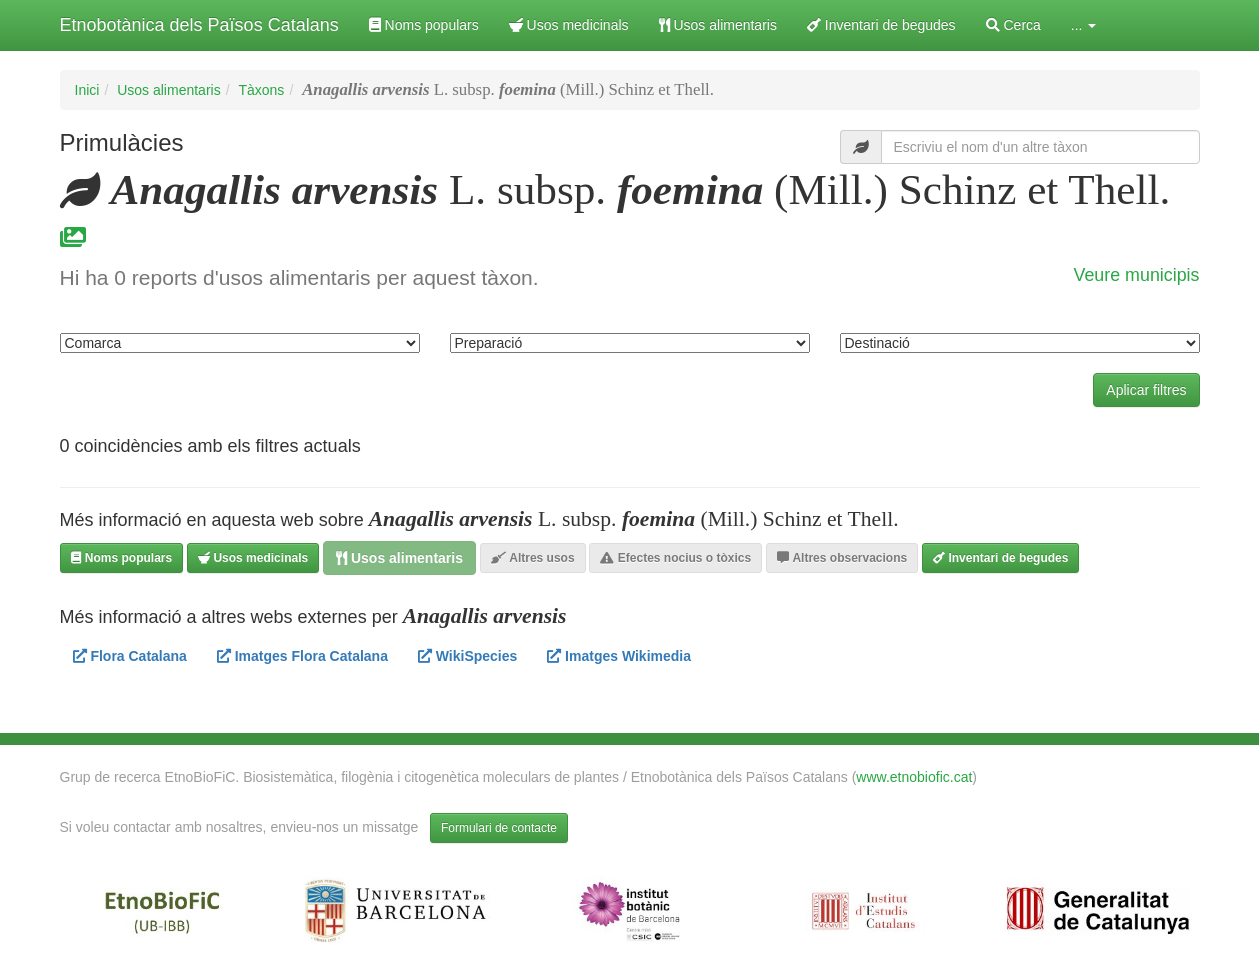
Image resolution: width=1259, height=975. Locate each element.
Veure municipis (1137, 275)
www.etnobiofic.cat (914, 777)
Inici (87, 90)
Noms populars (424, 25)
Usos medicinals (569, 25)
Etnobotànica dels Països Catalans (199, 25)
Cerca (1013, 25)
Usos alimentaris (718, 25)
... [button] (1084, 25)
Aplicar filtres (1146, 390)
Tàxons (261, 90)
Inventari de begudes (881, 25)
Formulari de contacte (499, 828)
